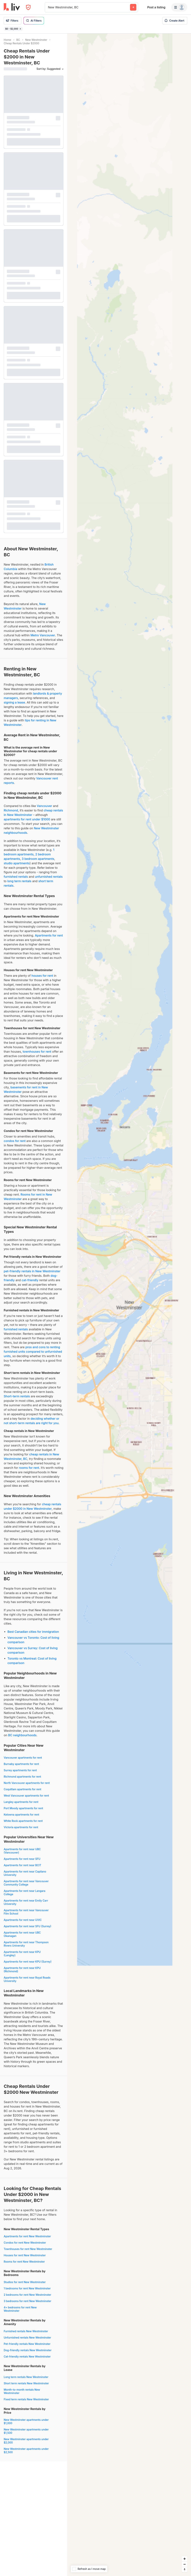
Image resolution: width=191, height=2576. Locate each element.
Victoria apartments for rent (21, 1827)
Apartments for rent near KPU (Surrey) (27, 1961)
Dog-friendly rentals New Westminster (27, 2350)
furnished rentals (16, 876)
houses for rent (42, 975)
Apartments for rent (49, 935)
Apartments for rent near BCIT (22, 1865)
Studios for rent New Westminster (25, 2282)
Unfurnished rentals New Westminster (27, 2337)
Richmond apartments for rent (22, 1776)
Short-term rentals (17, 1396)
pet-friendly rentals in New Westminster (32, 1271)
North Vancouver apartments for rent (27, 1782)
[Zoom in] (184, 2558)
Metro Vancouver (43, 635)
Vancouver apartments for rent (23, 1757)
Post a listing (156, 7)
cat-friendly (30, 1280)
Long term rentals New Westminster (26, 2377)
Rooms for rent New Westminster (24, 2261)
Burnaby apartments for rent (21, 1763)
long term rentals (19, 881)
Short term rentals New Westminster (26, 2383)
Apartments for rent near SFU (22, 1858)
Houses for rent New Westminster (25, 2255)
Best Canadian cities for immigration (33, 1632)
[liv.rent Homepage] (12, 7)
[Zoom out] (184, 2564)
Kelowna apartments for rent (21, 1814)
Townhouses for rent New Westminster (28, 2248)
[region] (129, 1305)
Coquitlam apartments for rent (22, 1789)
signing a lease (14, 702)
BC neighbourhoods (22, 1735)
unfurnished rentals (49, 876)
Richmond (11, 810)
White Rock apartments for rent (23, 1820)
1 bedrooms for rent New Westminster (27, 2288)
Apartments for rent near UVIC (23, 1919)
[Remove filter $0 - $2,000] (20, 29)
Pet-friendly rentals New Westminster (27, 2343)
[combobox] (48, 7)
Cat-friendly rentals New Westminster (27, 2356)
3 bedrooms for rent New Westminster (27, 2301)
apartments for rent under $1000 (27, 819)
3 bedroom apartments (38, 859)
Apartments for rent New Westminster (27, 2236)
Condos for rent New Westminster (25, 2242)
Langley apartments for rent (21, 1801)
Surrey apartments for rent (20, 1770)
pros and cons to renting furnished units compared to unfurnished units (33, 1351)
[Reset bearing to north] (184, 2569)
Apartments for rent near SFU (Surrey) (27, 1926)
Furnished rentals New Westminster (26, 2331)
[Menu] (179, 7)
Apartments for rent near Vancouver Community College (26, 1883)
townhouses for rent (37, 1051)
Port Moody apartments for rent (23, 1808)
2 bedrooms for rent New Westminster (27, 2294)
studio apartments (17, 863)
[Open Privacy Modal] (28, 7)
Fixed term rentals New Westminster (26, 2399)
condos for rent (15, 1141)
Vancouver (44, 806)
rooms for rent (29, 1468)
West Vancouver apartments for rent (26, 1795)
